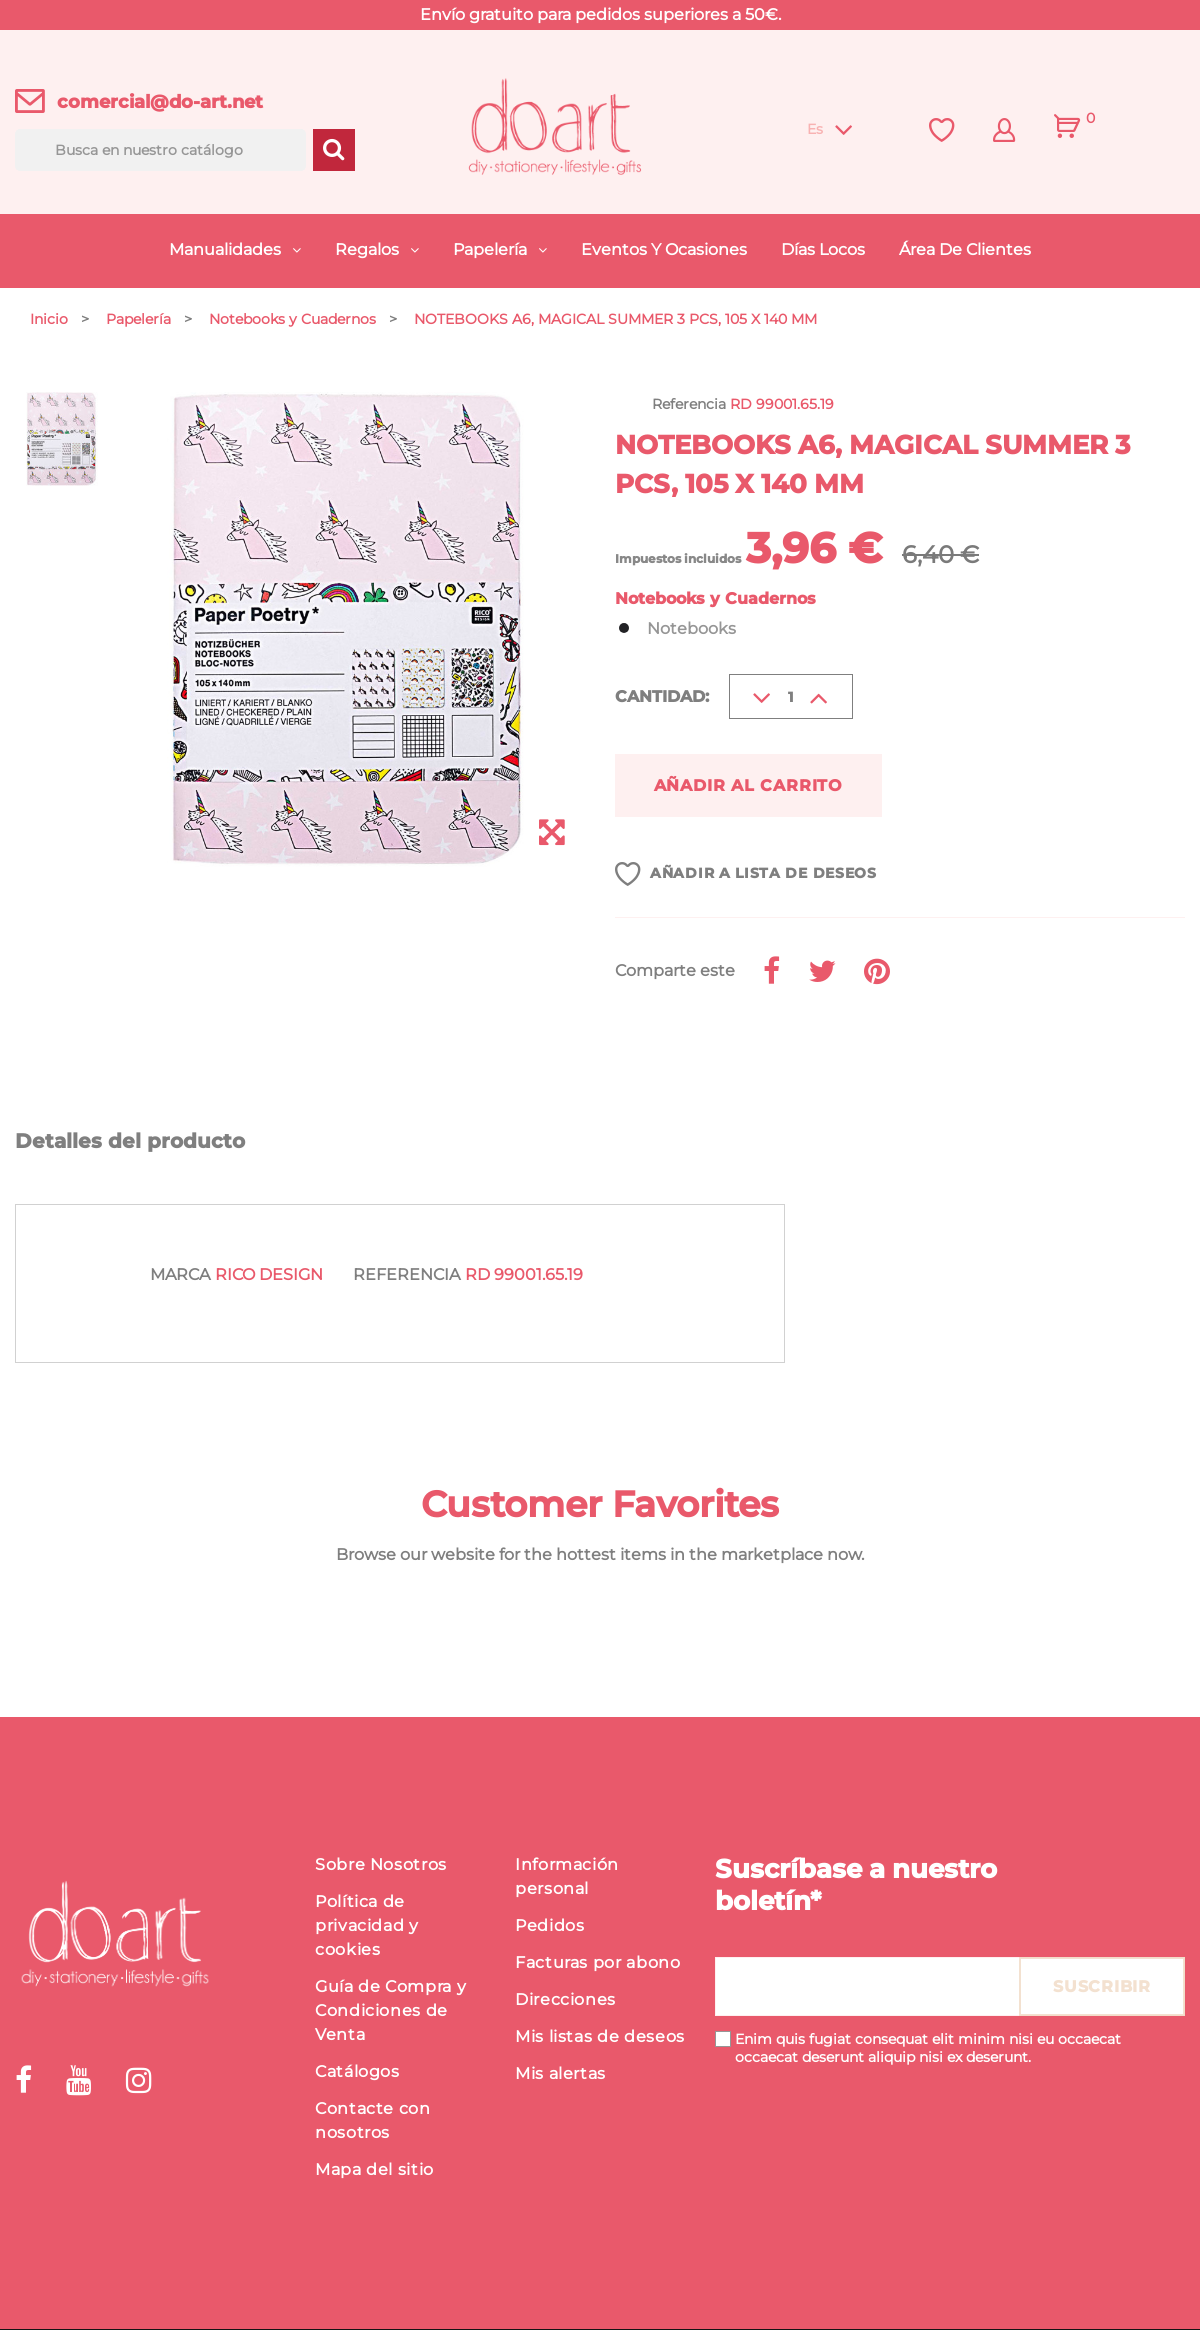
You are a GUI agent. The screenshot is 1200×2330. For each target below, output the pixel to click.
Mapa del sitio (374, 2170)
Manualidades (227, 249)
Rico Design (269, 1275)
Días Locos (823, 249)
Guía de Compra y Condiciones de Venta (390, 2011)
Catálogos (357, 2072)
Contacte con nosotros (373, 2121)
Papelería (492, 249)
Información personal (567, 1877)
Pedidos (549, 1926)
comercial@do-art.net (160, 102)
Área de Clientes (965, 249)
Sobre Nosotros (381, 1865)
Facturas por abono (598, 1963)
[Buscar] (160, 150)
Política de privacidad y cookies (367, 1926)
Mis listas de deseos (600, 2037)
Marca (180, 1275)
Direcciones (565, 2000)
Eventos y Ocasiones (664, 249)
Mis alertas (560, 2074)
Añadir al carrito (752, 785)
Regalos (369, 249)
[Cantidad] (791, 696)
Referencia (406, 1275)
